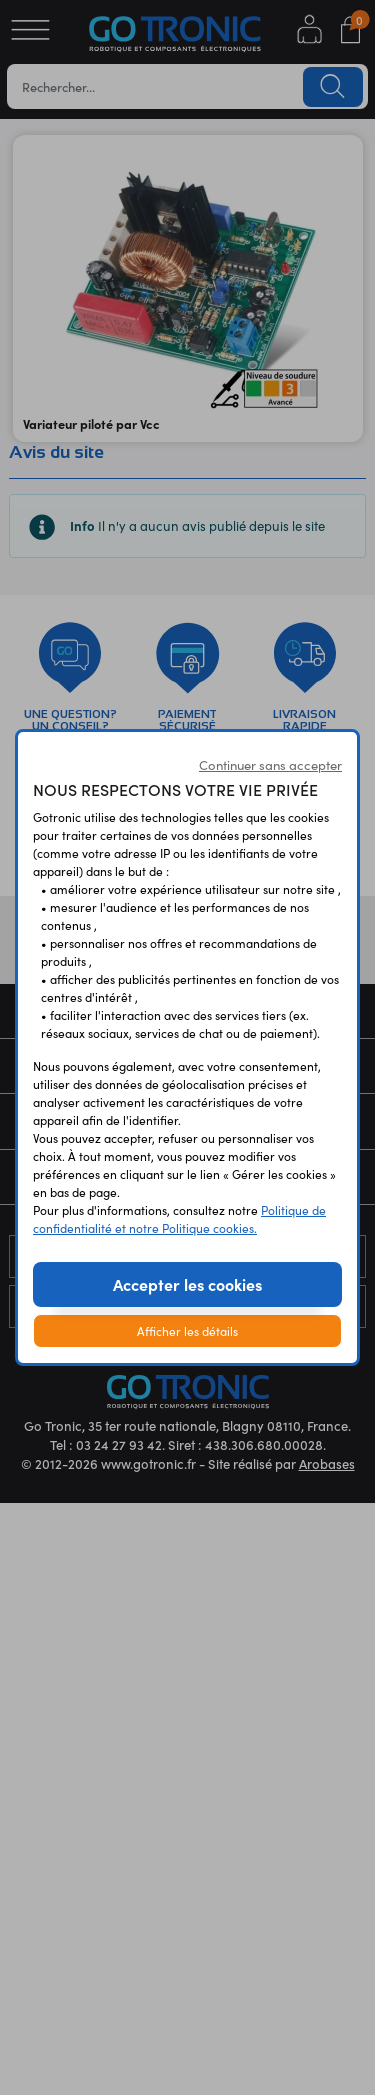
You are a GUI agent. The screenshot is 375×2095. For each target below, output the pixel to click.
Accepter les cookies (187, 1284)
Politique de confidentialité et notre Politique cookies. (179, 1218)
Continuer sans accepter (270, 764)
